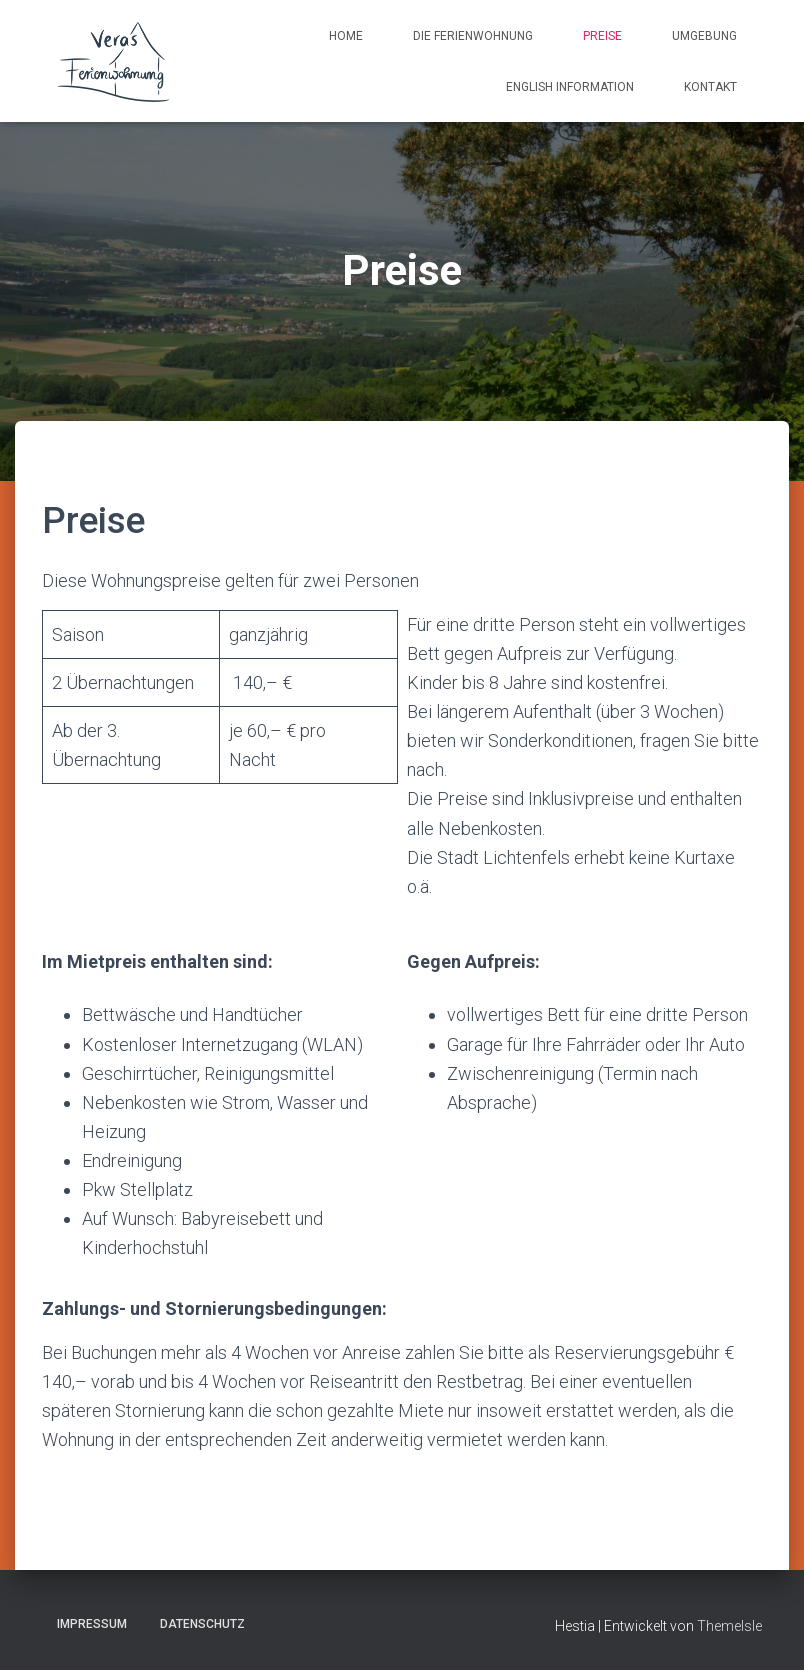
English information (570, 87)
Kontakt (710, 87)
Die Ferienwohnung (473, 36)
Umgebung (704, 36)
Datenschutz (202, 1624)
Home (346, 36)
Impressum (92, 1624)
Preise (602, 36)
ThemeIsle (729, 1626)
